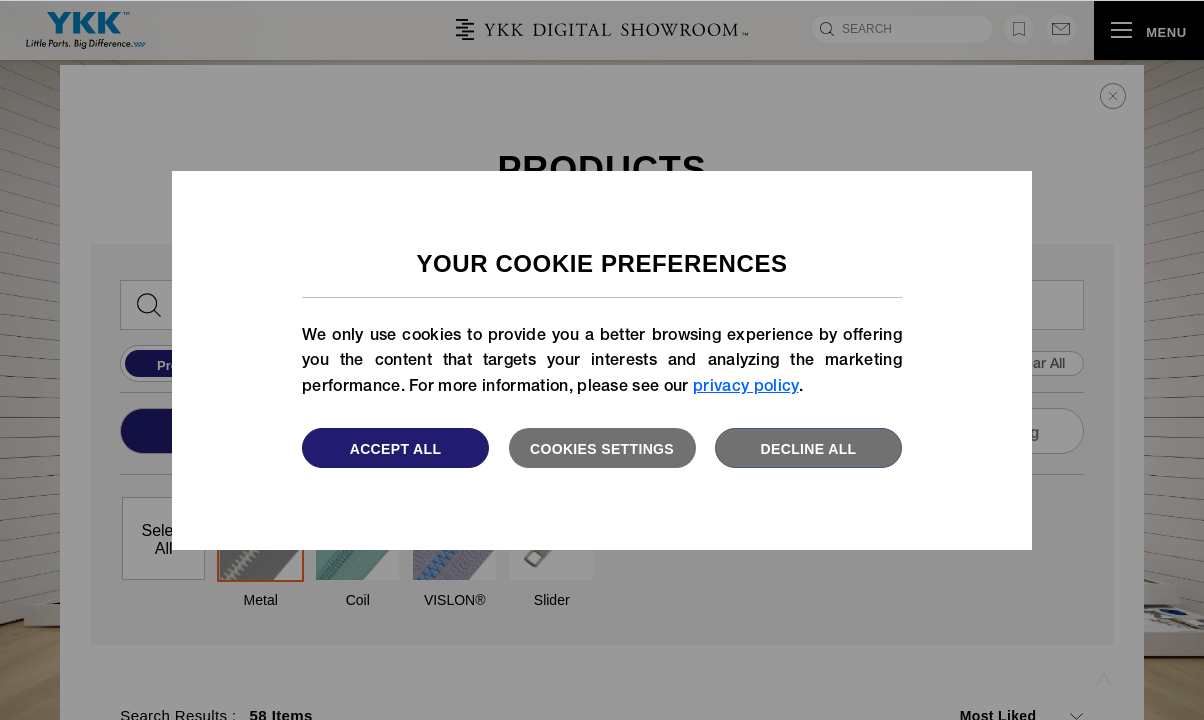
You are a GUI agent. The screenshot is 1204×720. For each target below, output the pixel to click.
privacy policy (745, 388)
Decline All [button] (809, 449)
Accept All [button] (396, 449)
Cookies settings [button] (602, 449)
